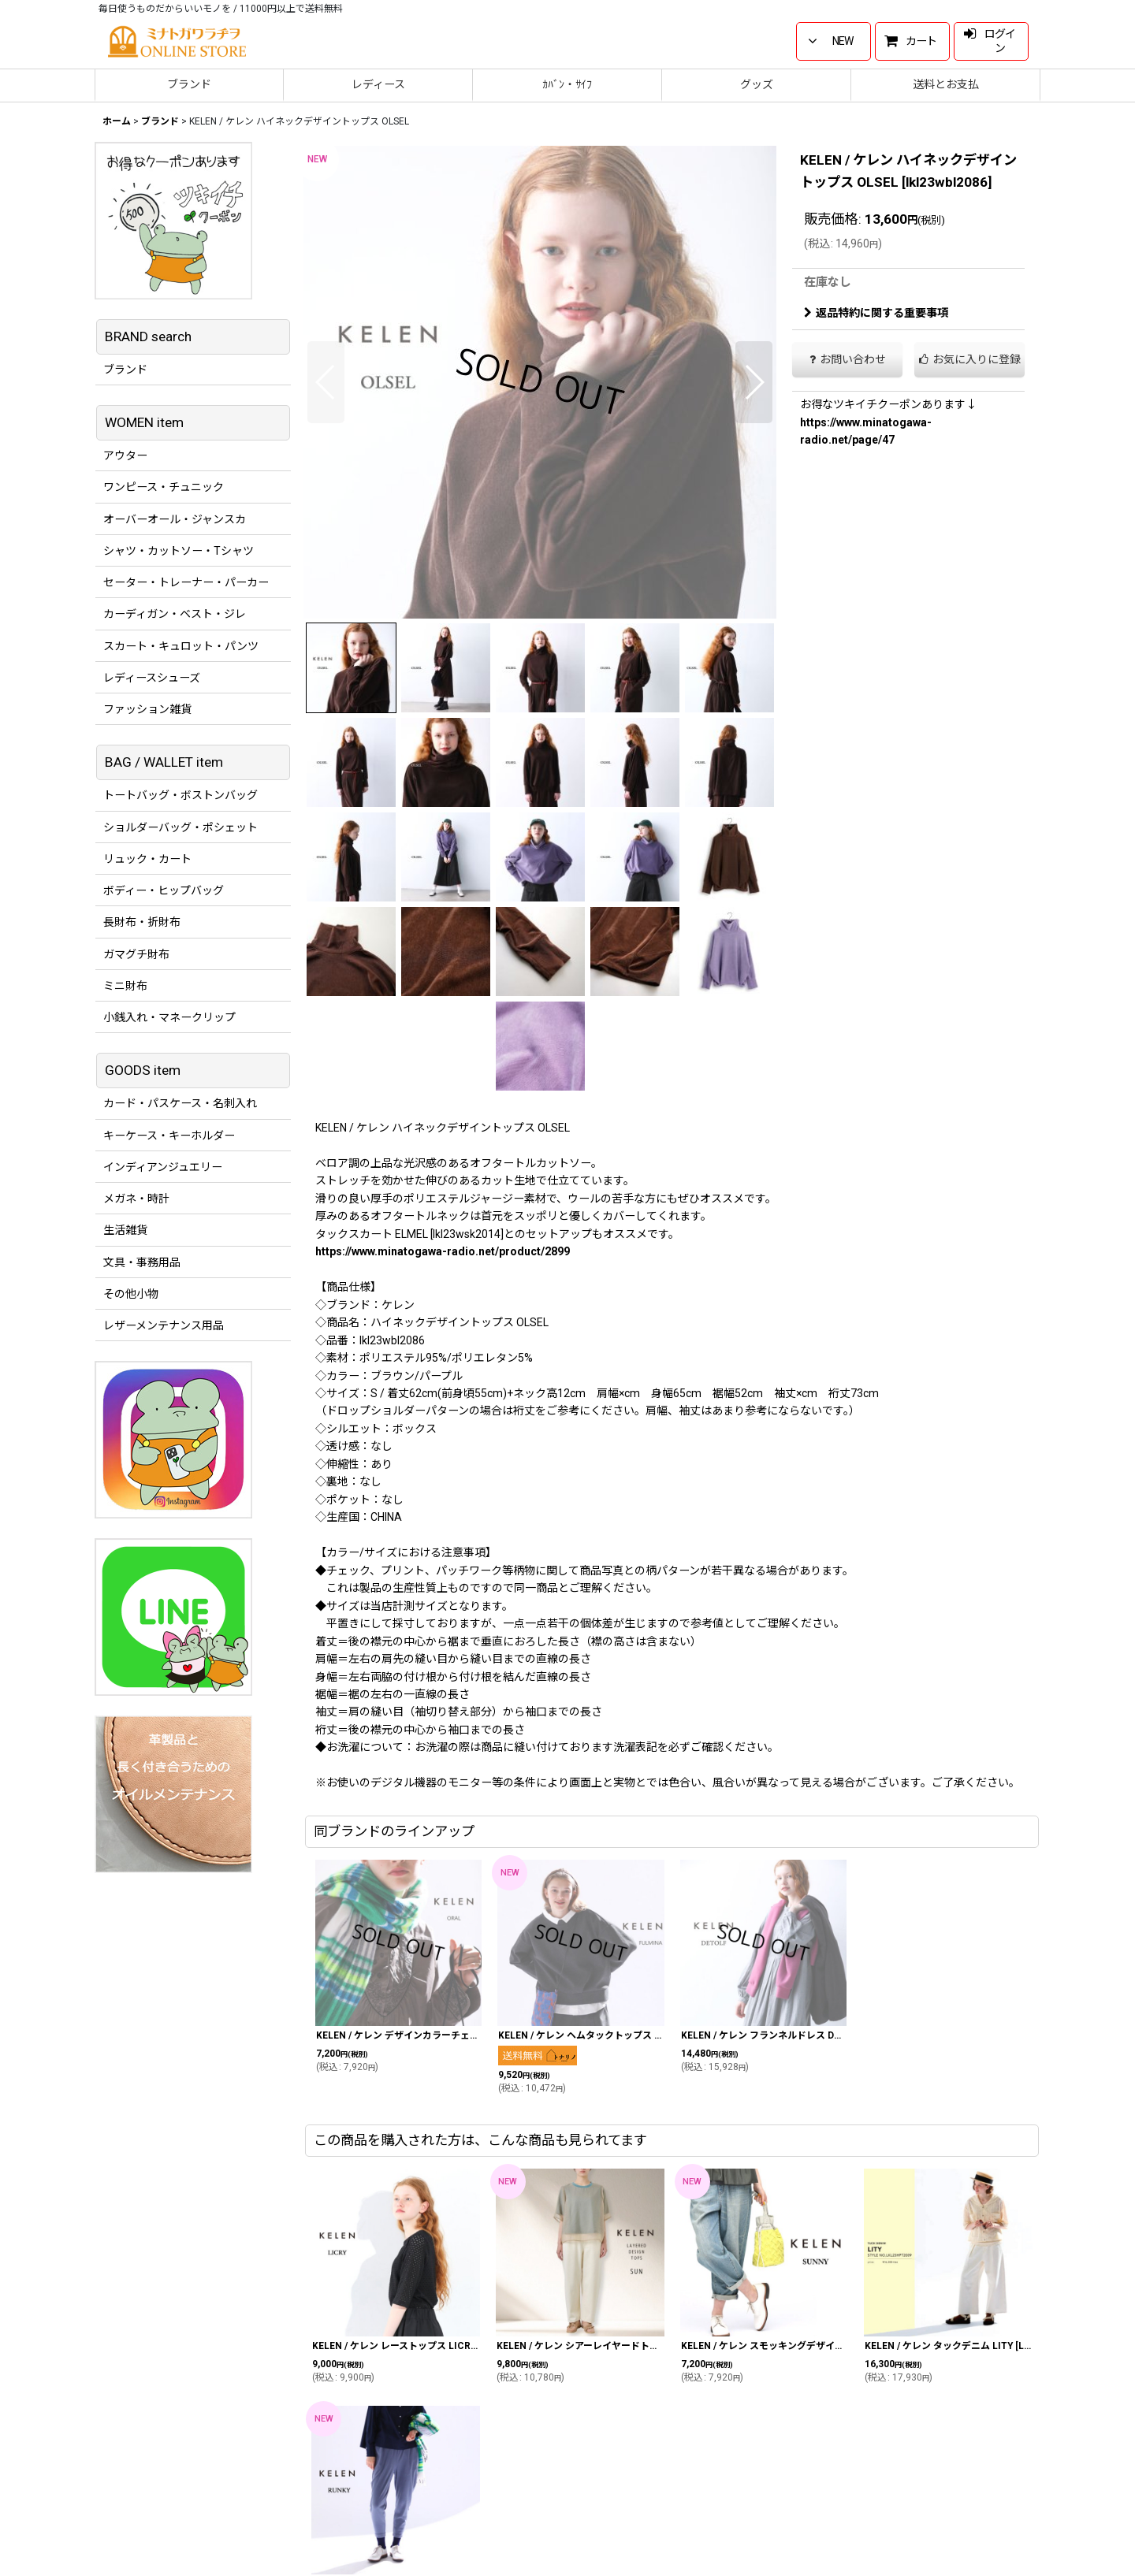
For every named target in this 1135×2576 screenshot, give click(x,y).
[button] (325, 382)
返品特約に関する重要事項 (876, 313)
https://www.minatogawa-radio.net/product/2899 (442, 1251)
